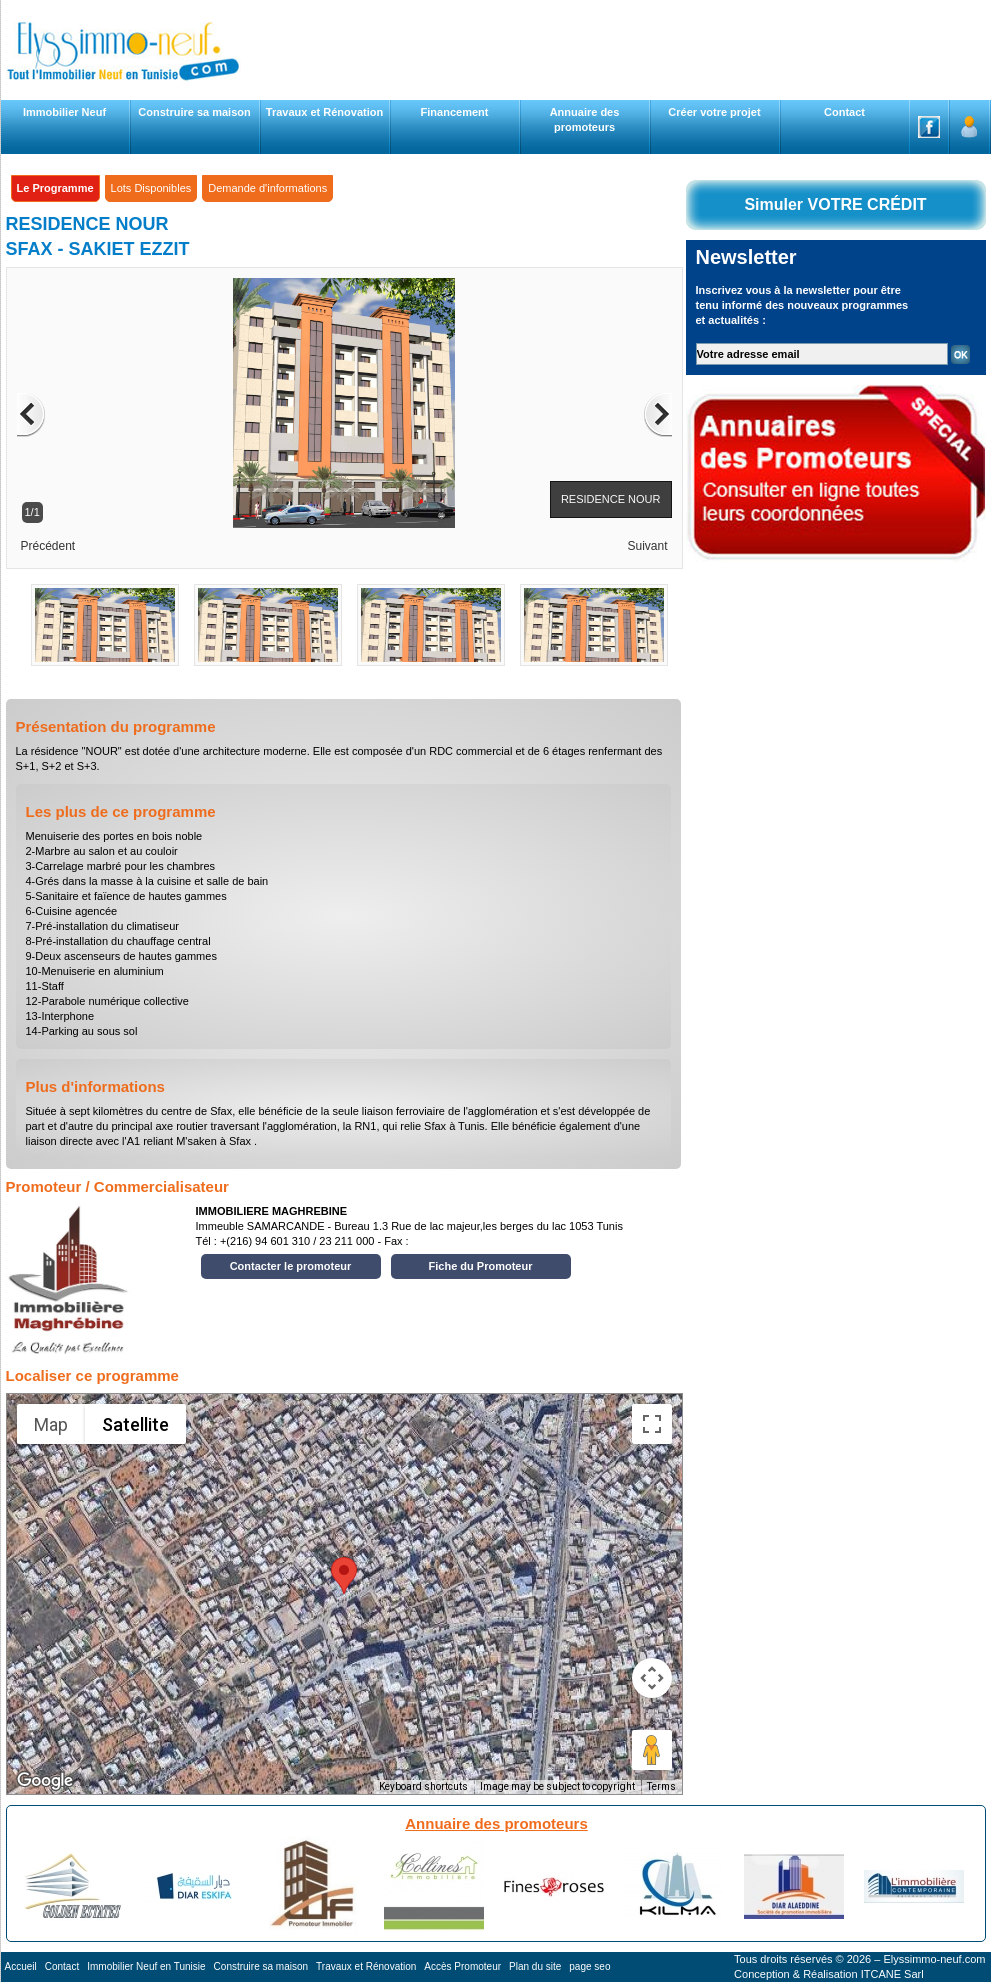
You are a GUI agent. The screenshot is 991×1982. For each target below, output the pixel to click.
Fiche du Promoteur (481, 1266)
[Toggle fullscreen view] (652, 1424)
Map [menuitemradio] (51, 1424)
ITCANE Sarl (892, 1974)
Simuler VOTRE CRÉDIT (835, 204)
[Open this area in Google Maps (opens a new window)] (45, 1781)
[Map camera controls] (652, 1678)
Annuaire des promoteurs (496, 1823)
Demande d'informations (267, 188)
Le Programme (55, 188)
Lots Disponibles (151, 188)
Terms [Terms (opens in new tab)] (661, 1786)
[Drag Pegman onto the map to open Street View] (652, 1750)
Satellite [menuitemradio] (135, 1424)
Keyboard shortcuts (423, 1786)
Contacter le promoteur (291, 1266)
